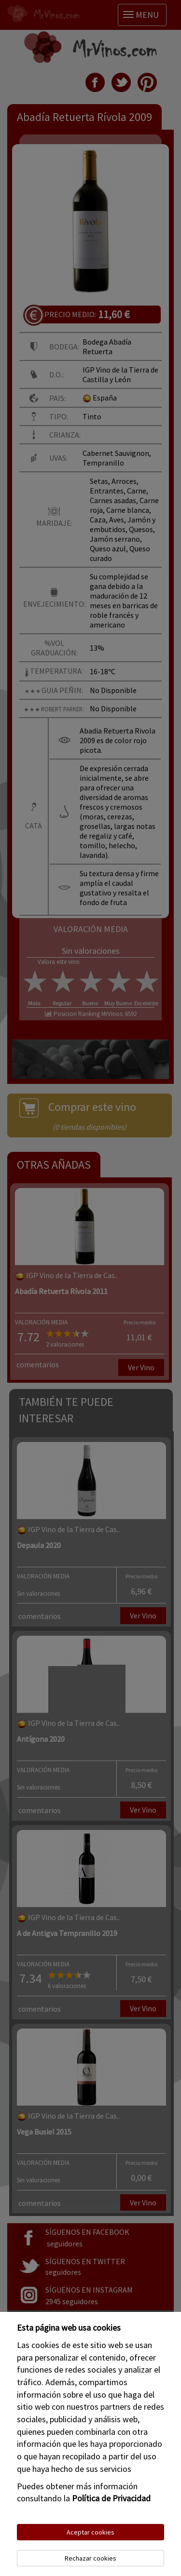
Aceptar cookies (90, 2532)
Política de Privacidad (111, 2498)
